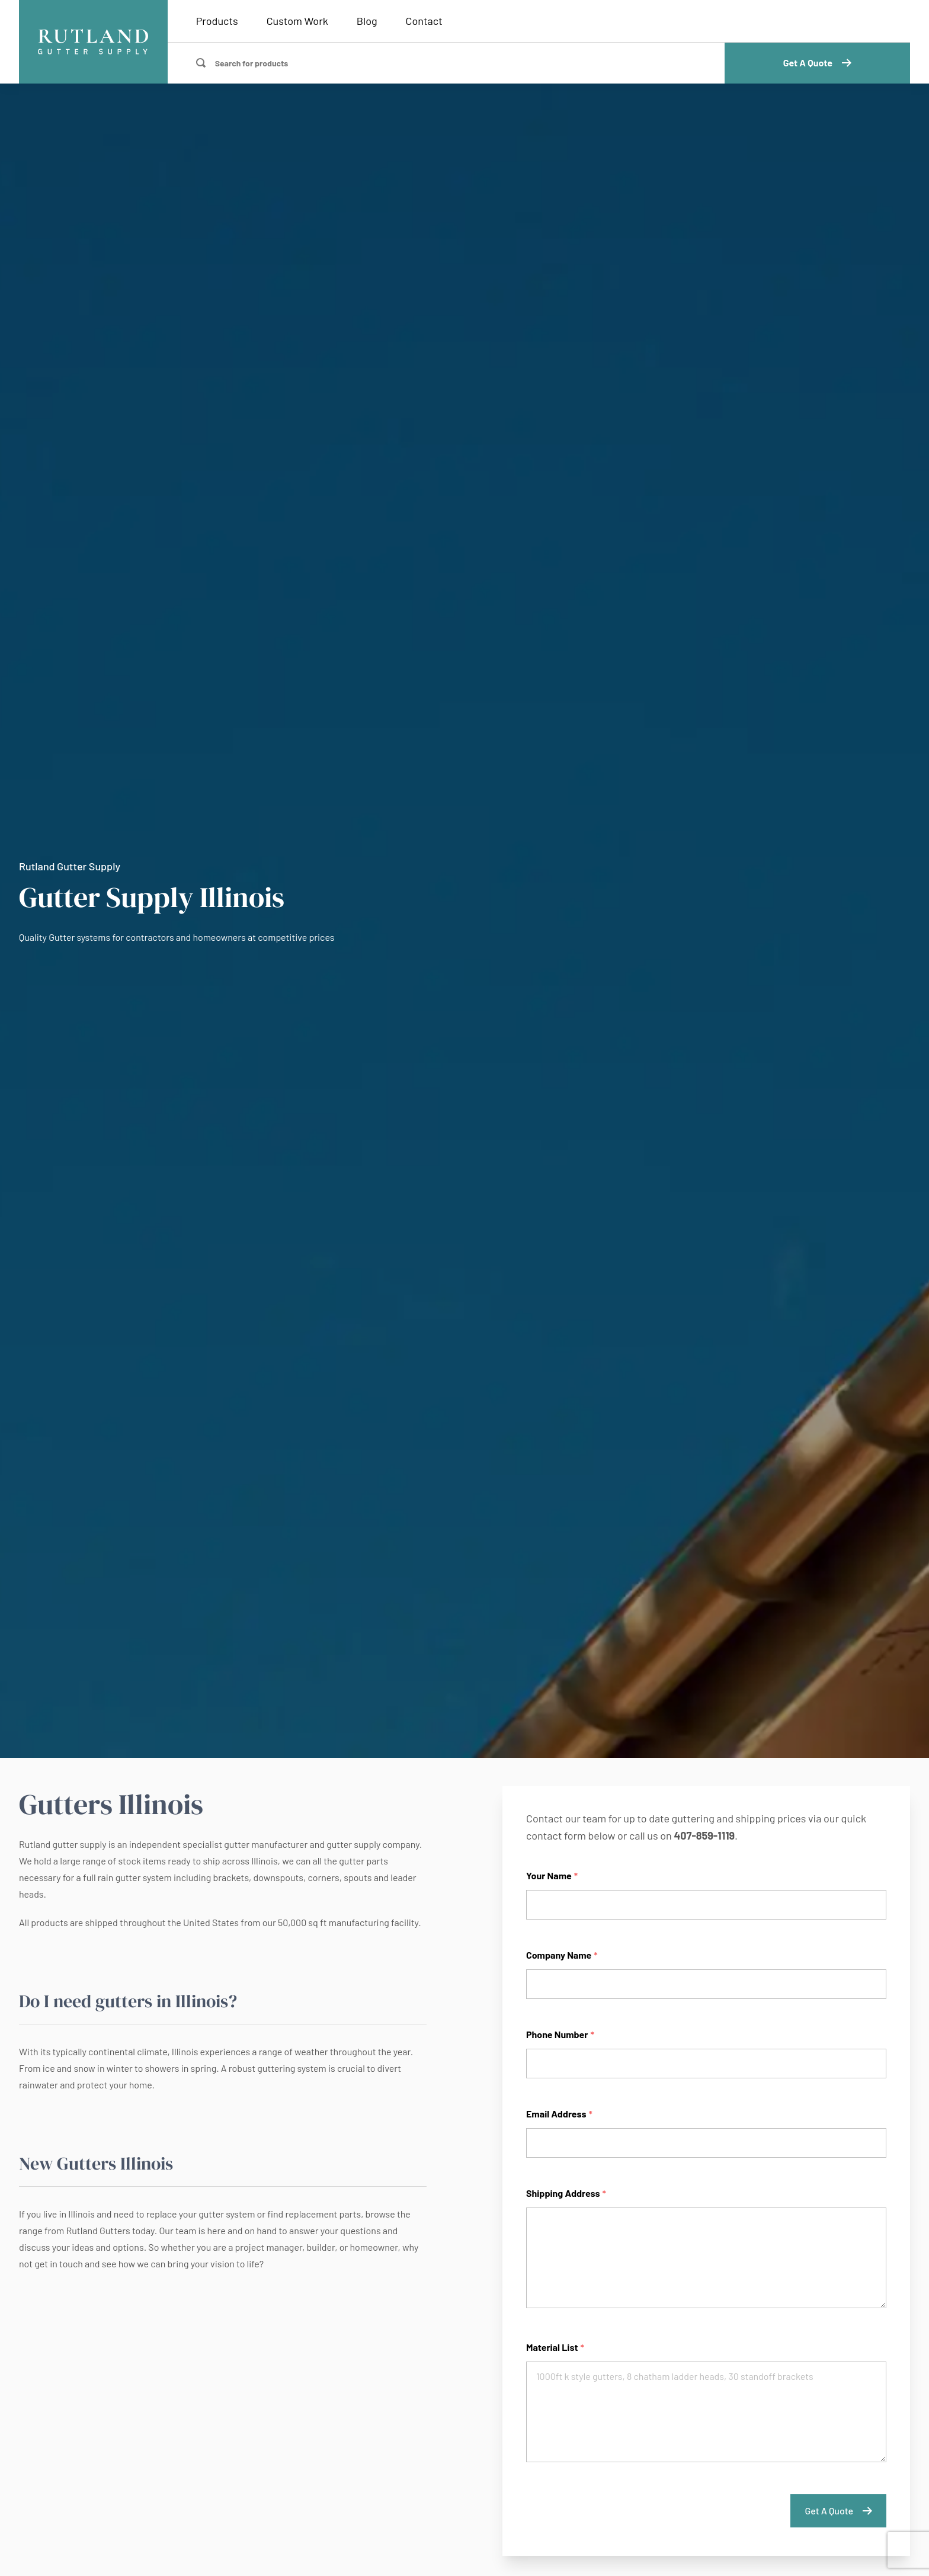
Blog (367, 20)
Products (217, 20)
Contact (424, 20)
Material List (555, 2347)
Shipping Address (566, 2193)
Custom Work (297, 20)
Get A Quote (817, 62)
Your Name (552, 1875)
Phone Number (560, 2034)
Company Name (562, 1954)
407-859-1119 (704, 1835)
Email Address (559, 2113)
